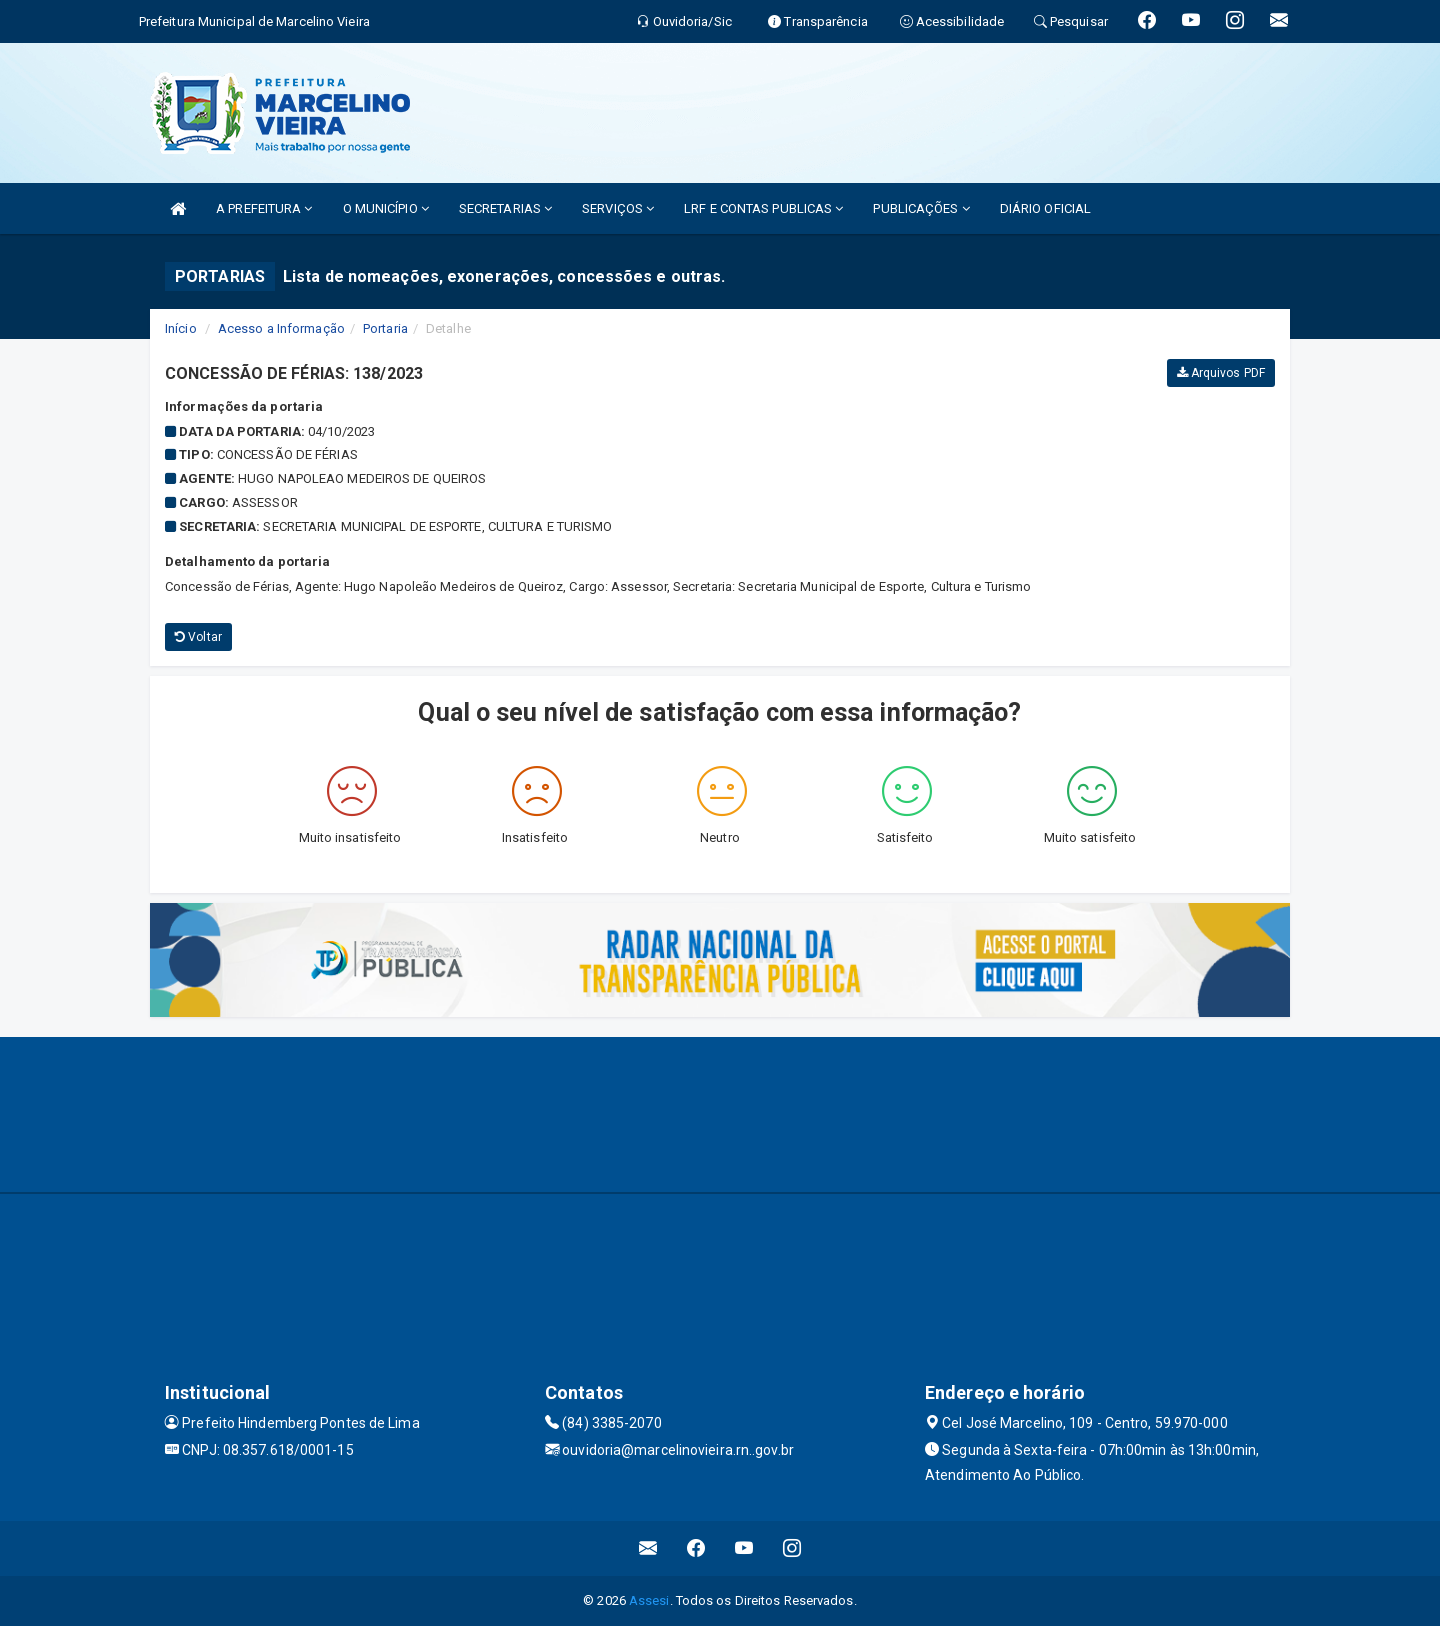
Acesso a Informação (281, 328)
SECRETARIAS (505, 208)
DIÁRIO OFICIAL (1045, 208)
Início (181, 328)
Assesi (649, 1600)
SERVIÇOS (618, 208)
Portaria (385, 328)
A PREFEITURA (264, 208)
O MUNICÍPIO (386, 208)
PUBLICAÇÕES (921, 208)
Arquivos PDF (1221, 373)
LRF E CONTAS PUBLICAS (763, 208)
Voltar (198, 637)
